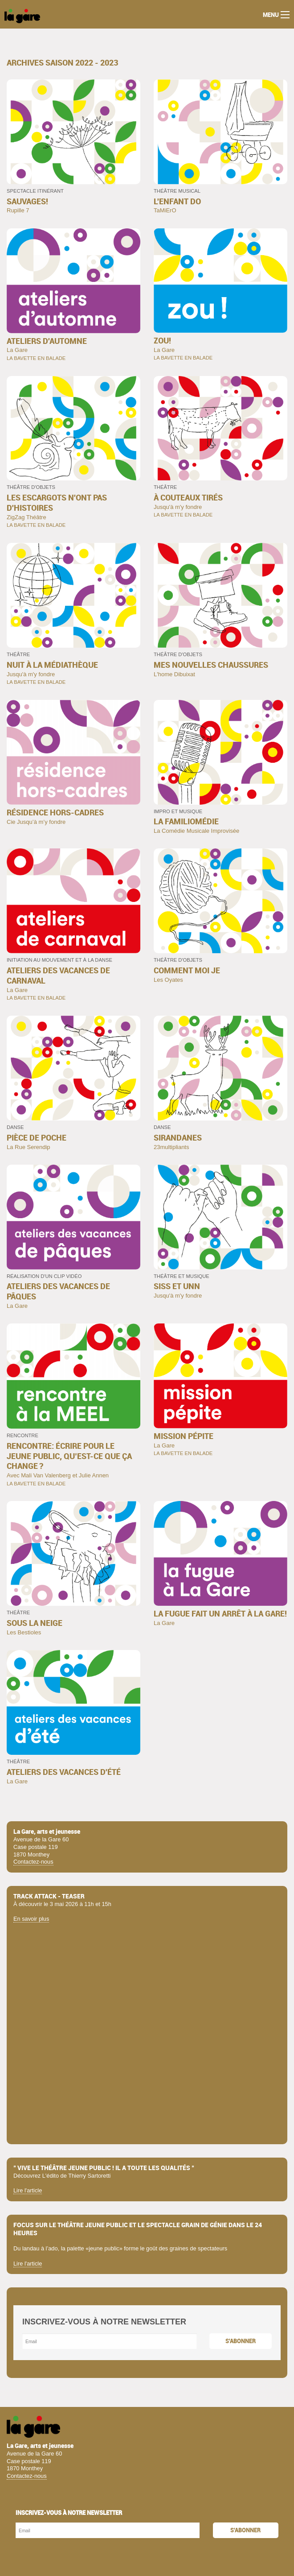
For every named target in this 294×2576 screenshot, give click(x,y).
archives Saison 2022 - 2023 (62, 62)
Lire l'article (27, 2190)
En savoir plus (31, 1918)
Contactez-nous (33, 1861)
